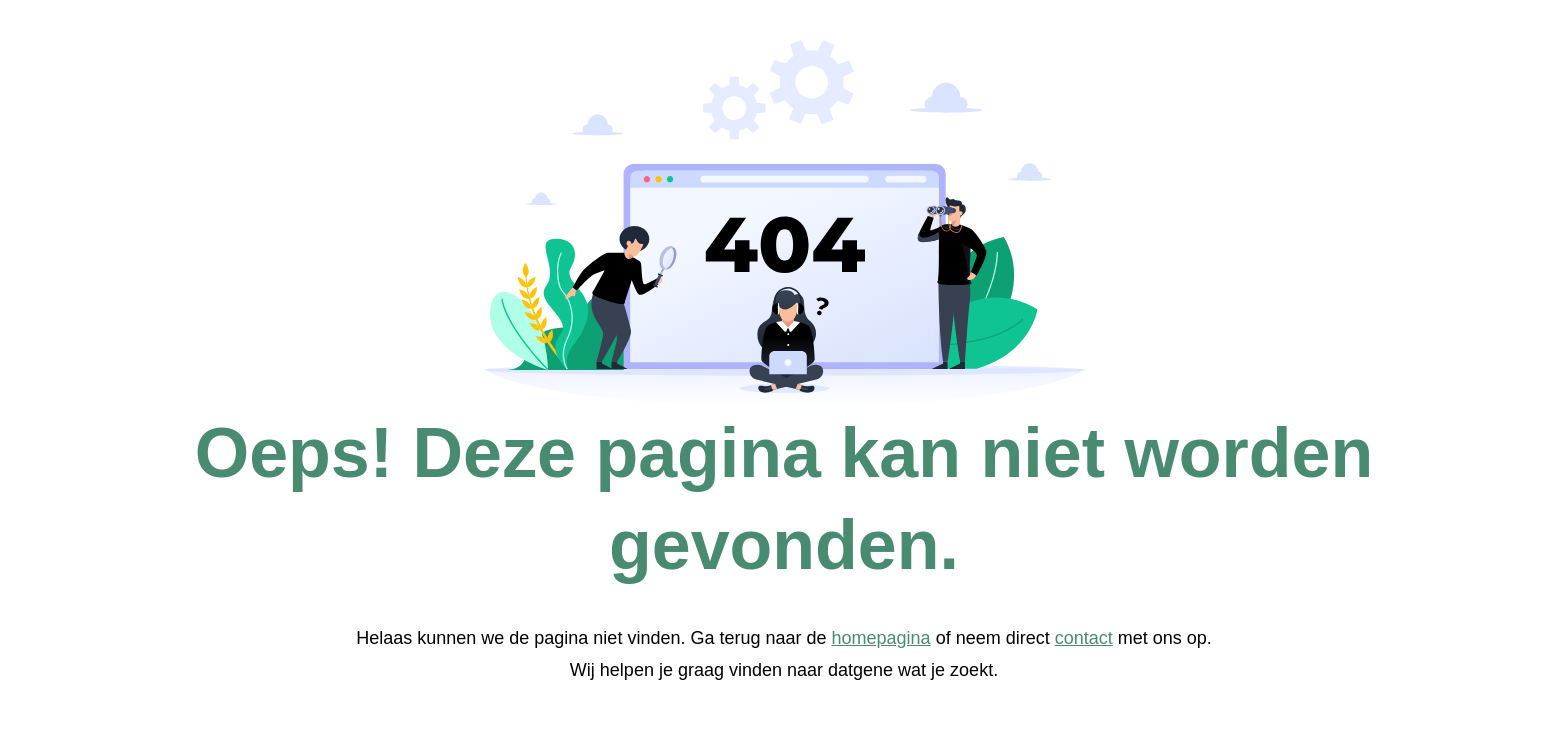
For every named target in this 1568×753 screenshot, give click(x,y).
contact (1084, 638)
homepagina (881, 638)
